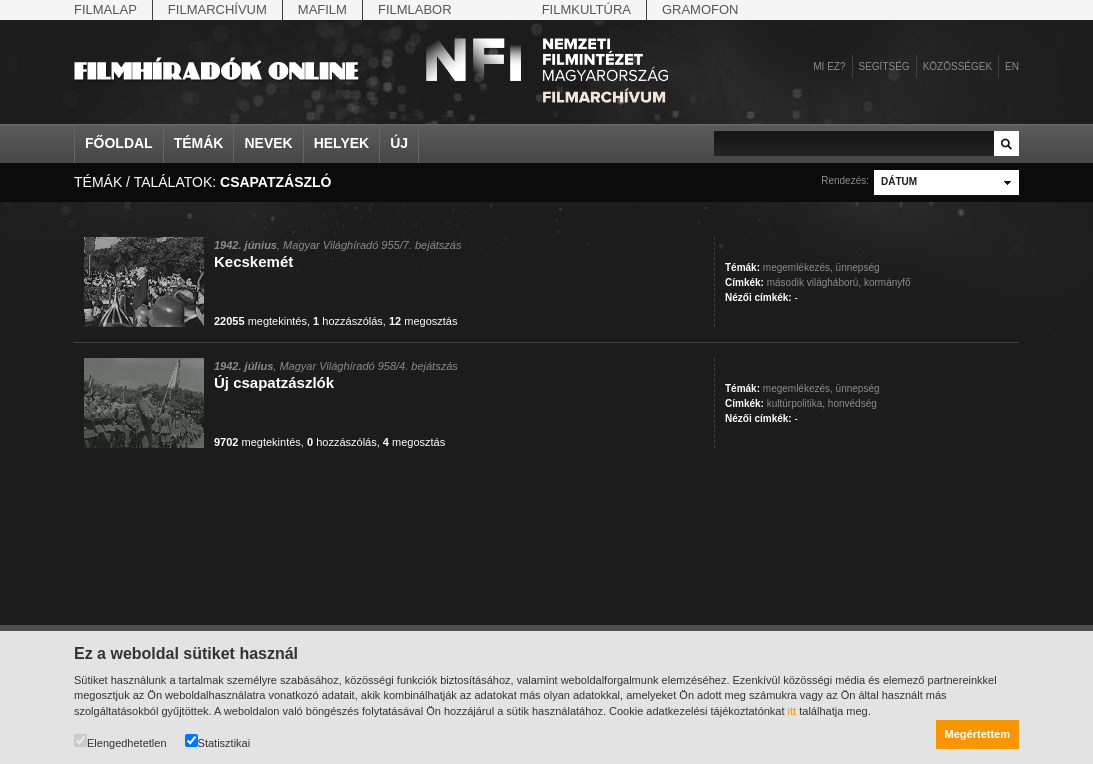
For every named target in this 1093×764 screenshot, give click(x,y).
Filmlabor (415, 9)
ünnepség (858, 267)
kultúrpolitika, (796, 403)
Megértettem (977, 734)
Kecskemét (253, 261)
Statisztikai (218, 741)
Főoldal (119, 143)
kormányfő (887, 282)
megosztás (423, 321)
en (1012, 66)
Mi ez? (829, 66)
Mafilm (322, 9)
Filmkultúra (586, 9)
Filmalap (105, 9)
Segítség (884, 66)
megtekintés (260, 321)
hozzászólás (348, 321)
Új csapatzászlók (274, 382)
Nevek (268, 143)
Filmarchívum (217, 9)
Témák (199, 143)
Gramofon (700, 9)
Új (399, 143)
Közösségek (957, 66)
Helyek (342, 143)
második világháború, (814, 282)
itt (792, 711)
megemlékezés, (798, 267)
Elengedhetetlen (120, 741)
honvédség (852, 403)
